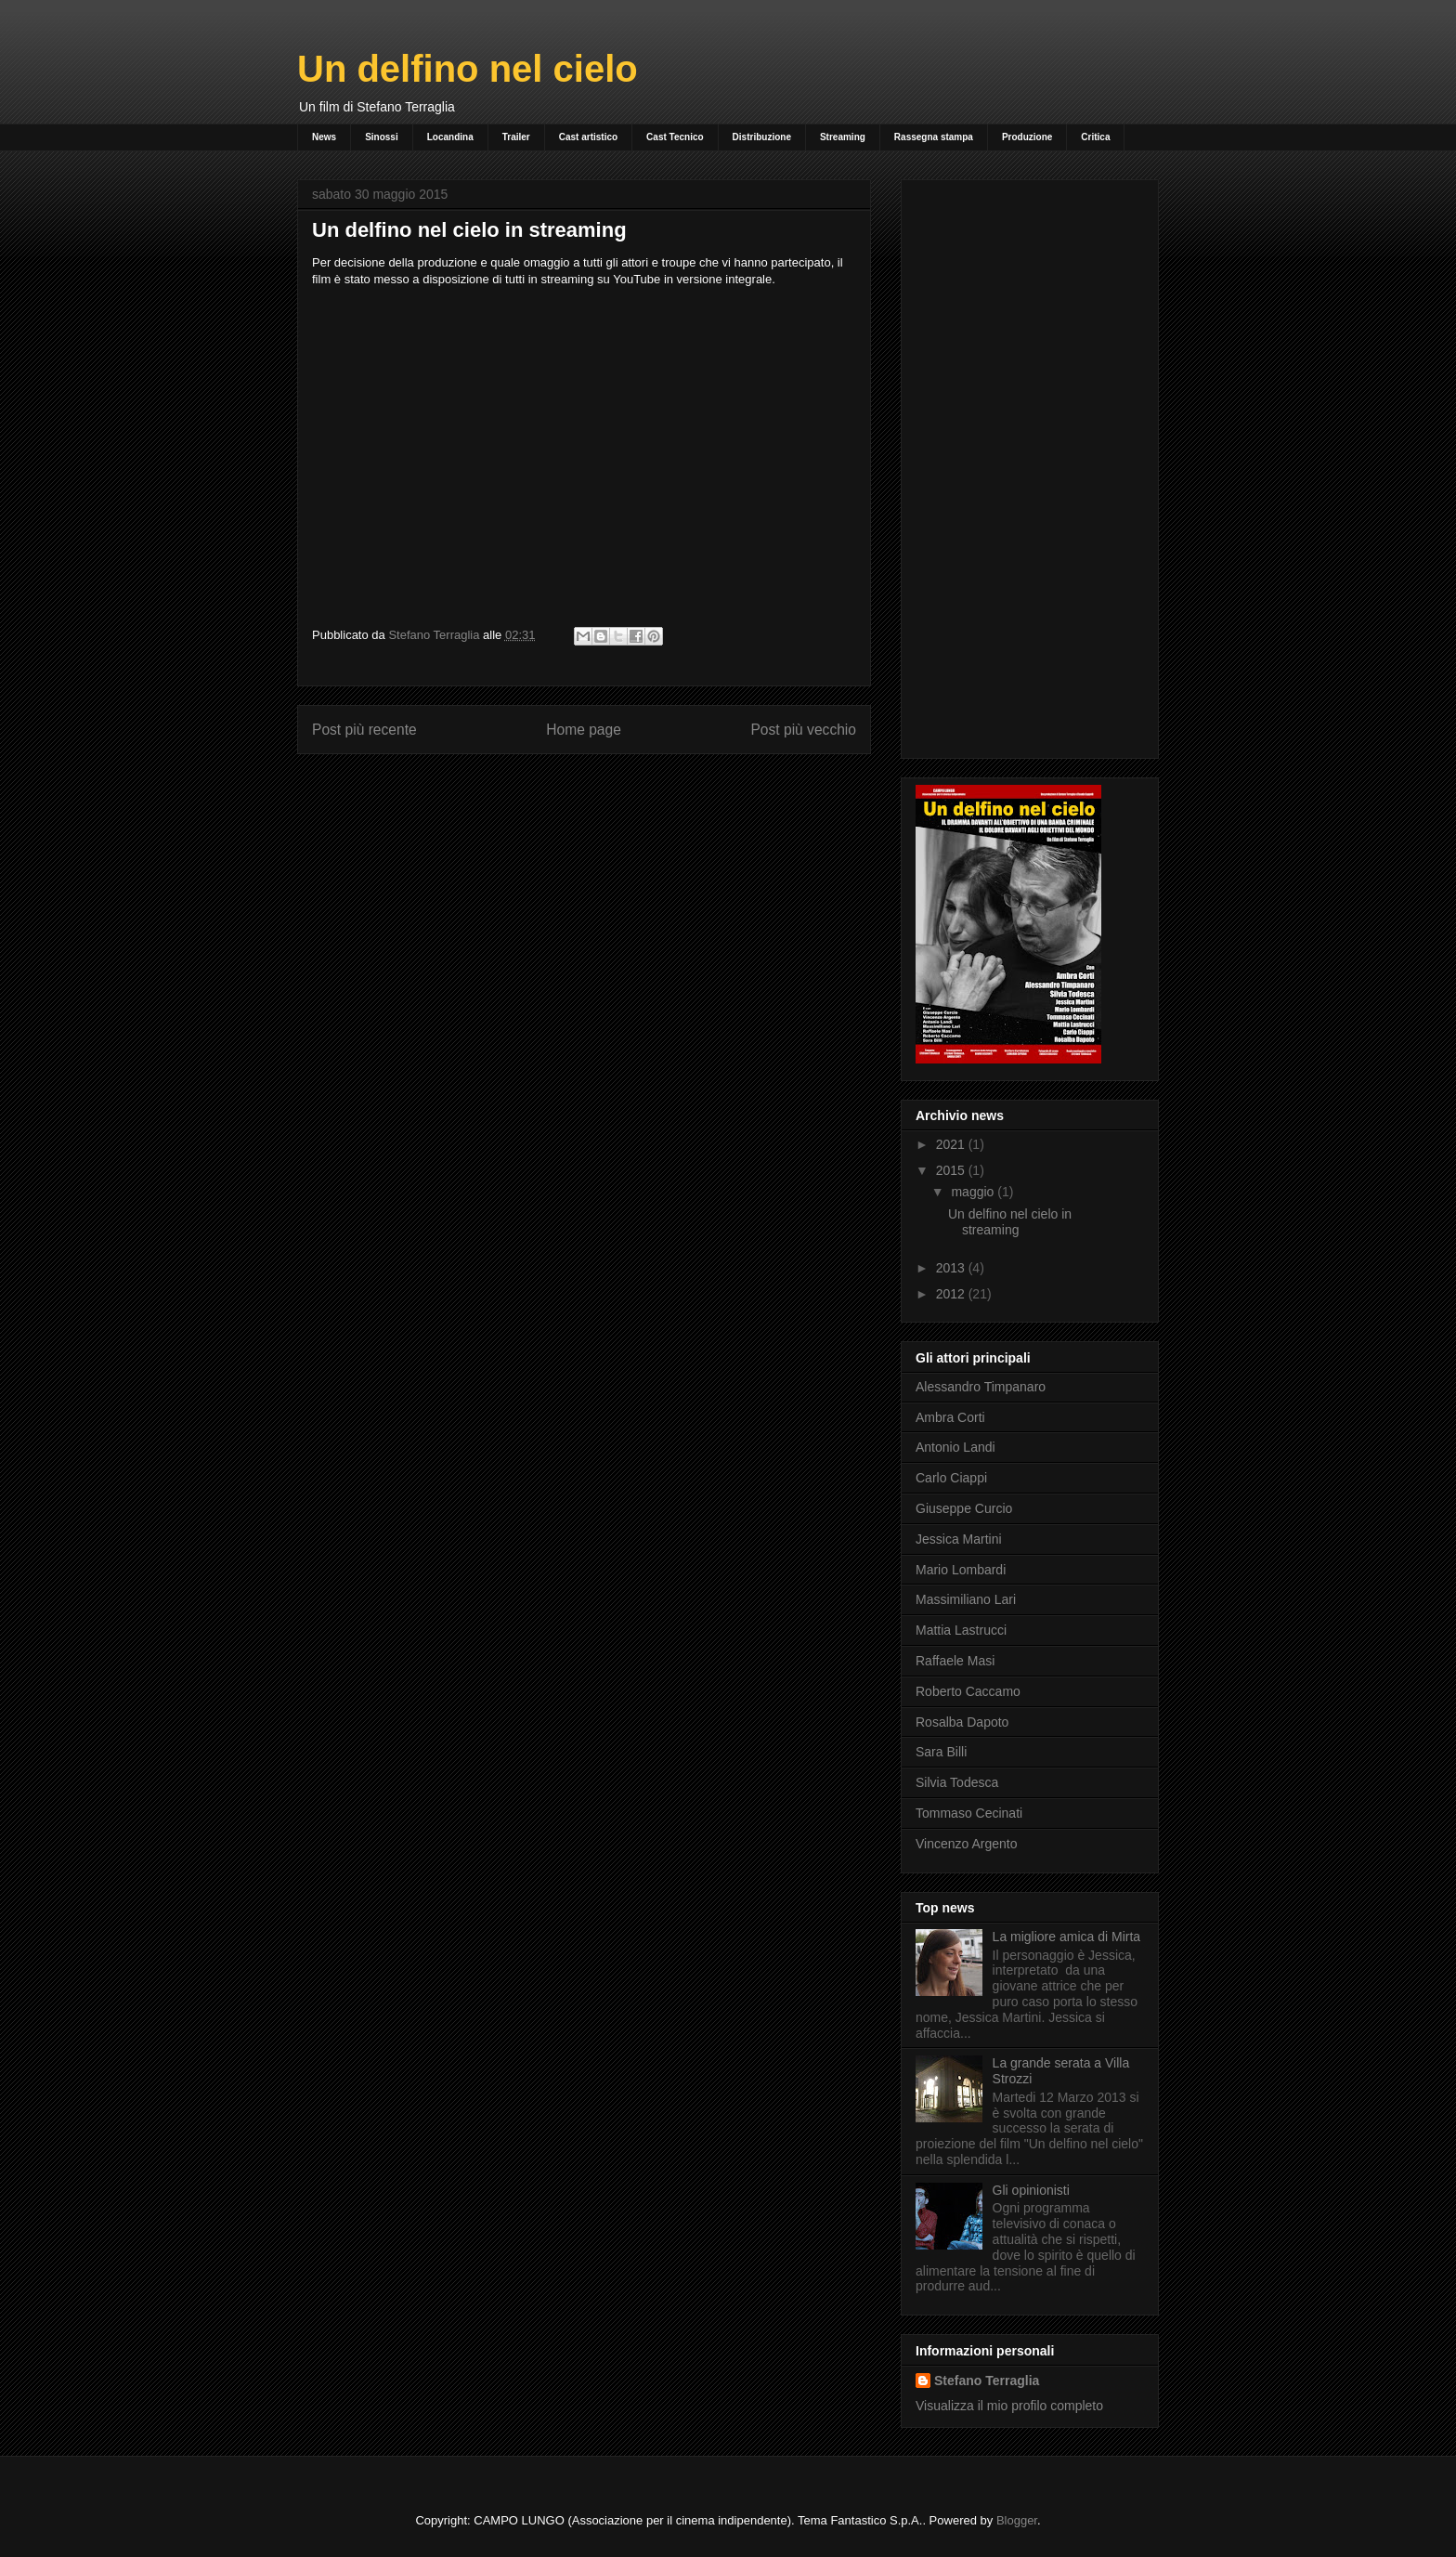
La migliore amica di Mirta (1067, 1936)
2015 (952, 1170)
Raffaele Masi (955, 1660)
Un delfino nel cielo (467, 68)
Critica (1095, 137)
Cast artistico (588, 137)
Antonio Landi (955, 1447)
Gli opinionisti (1031, 2190)
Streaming (842, 137)
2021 (952, 1144)
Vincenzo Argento (967, 1843)
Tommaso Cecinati (969, 1813)
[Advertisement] (1030, 465)
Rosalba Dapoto (962, 1722)
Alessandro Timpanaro (981, 1386)
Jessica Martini (959, 1539)
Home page (583, 729)
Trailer (516, 137)
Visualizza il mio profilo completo (1009, 2405)
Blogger (1016, 2520)
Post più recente (364, 729)
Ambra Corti (950, 1417)
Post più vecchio (803, 729)
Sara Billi (941, 1751)
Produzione (1027, 137)
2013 (952, 1267)
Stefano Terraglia (986, 2380)
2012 (952, 1293)
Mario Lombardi (961, 1569)
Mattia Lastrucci (961, 1630)
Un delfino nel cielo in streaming (1010, 1222)
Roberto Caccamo (968, 1691)
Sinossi (381, 137)
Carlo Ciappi (951, 1477)
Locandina (450, 137)
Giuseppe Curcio (964, 1508)
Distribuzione (762, 137)
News (324, 137)
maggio (974, 1191)
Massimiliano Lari (966, 1599)
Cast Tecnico (675, 137)
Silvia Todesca (957, 1782)
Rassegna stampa (933, 137)
